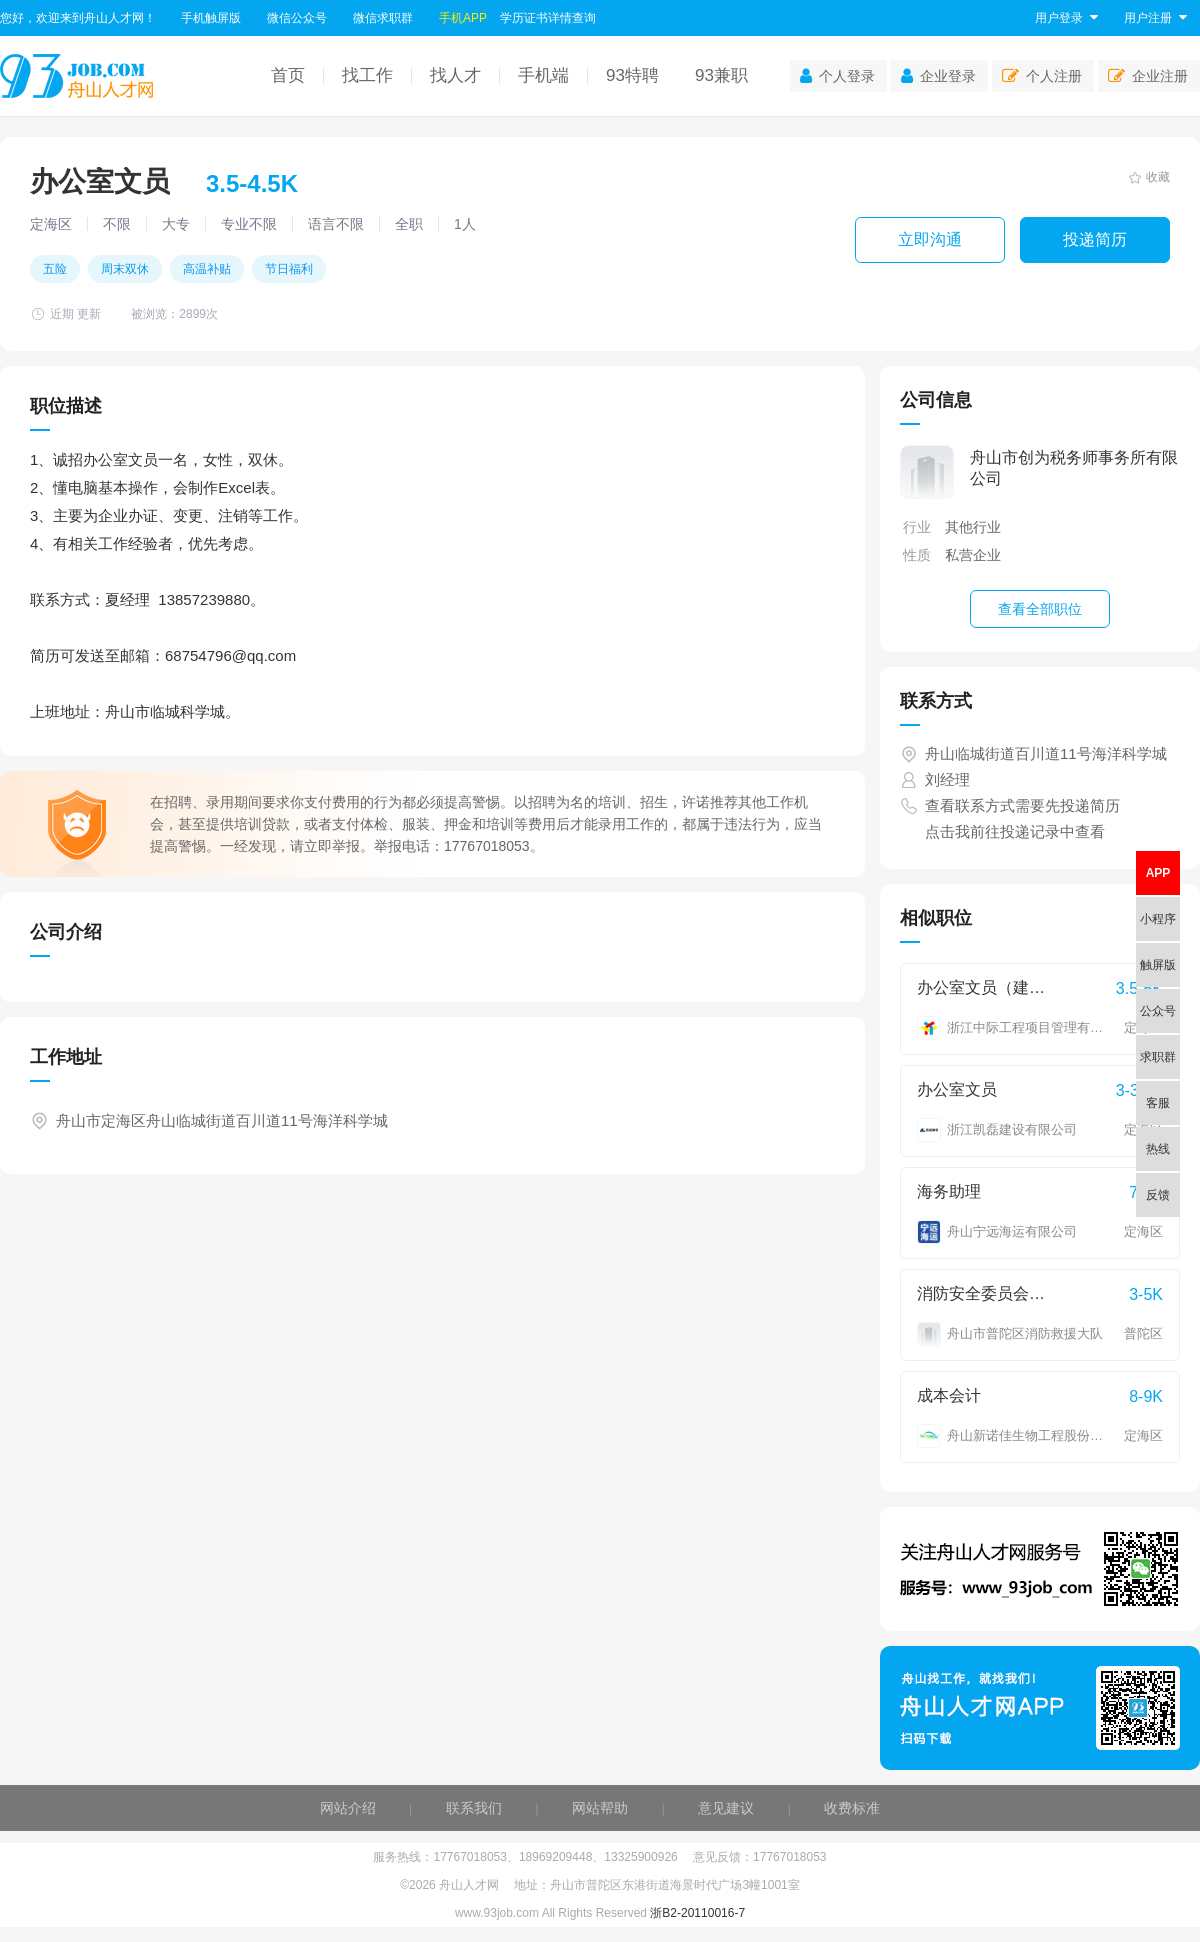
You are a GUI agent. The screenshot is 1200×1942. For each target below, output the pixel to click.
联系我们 (474, 1808)
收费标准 (852, 1808)
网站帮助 (600, 1808)
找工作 (367, 75)
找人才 (455, 75)
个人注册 (1042, 76)
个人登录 (837, 76)
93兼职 (721, 75)
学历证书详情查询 (548, 18)
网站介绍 (348, 1808)
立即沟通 (930, 239)
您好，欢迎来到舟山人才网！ (78, 18)
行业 (917, 527)
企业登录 (938, 76)
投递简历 (1095, 239)
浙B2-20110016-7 (697, 1913)
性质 (917, 555)
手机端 (543, 75)
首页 (288, 75)
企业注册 (1148, 76)
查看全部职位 (1040, 609)
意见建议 (726, 1808)
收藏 (1149, 177)
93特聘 (632, 75)
